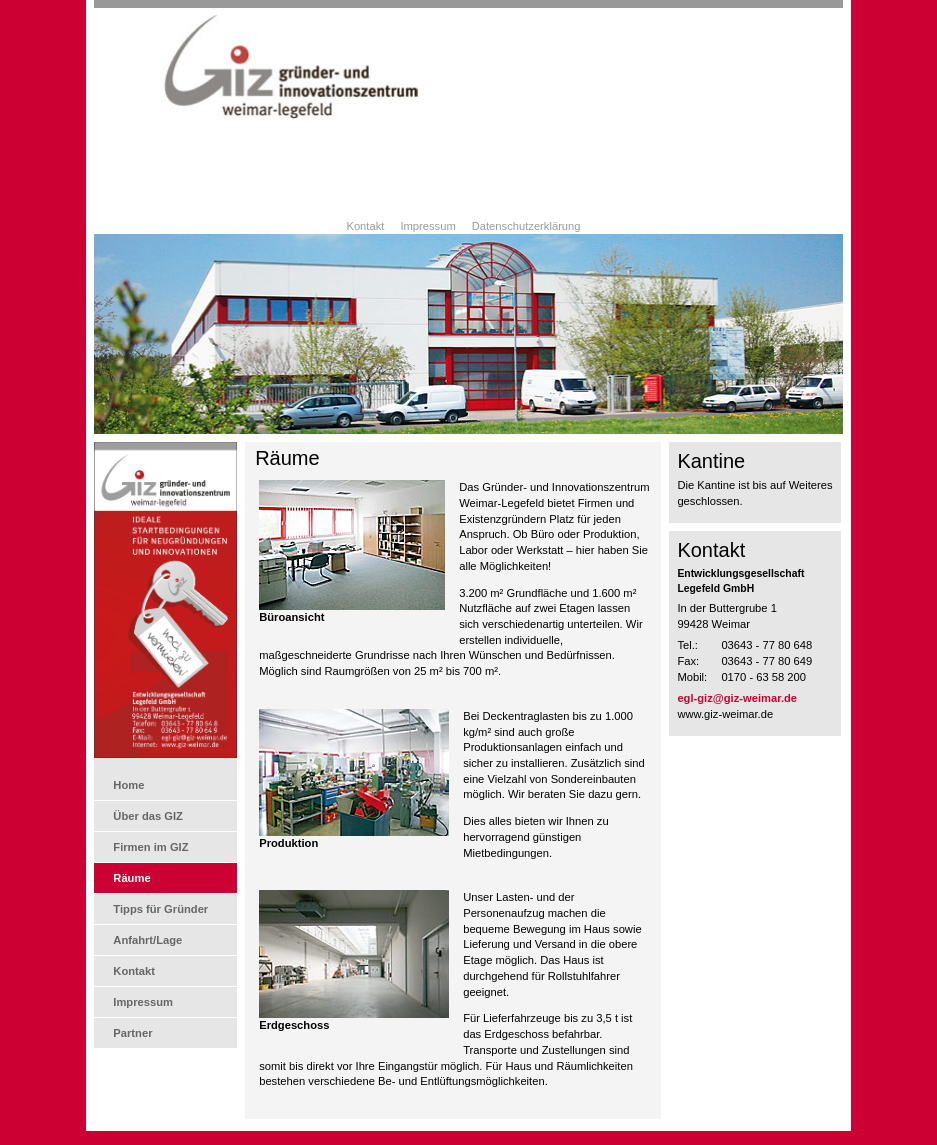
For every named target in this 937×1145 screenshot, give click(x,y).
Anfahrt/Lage (147, 940)
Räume (131, 878)
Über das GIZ (148, 816)
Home (128, 785)
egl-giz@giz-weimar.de (737, 698)
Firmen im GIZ (150, 847)
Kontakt (365, 226)
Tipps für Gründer (160, 909)
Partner (132, 1033)
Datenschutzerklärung (526, 226)
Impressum (427, 226)
